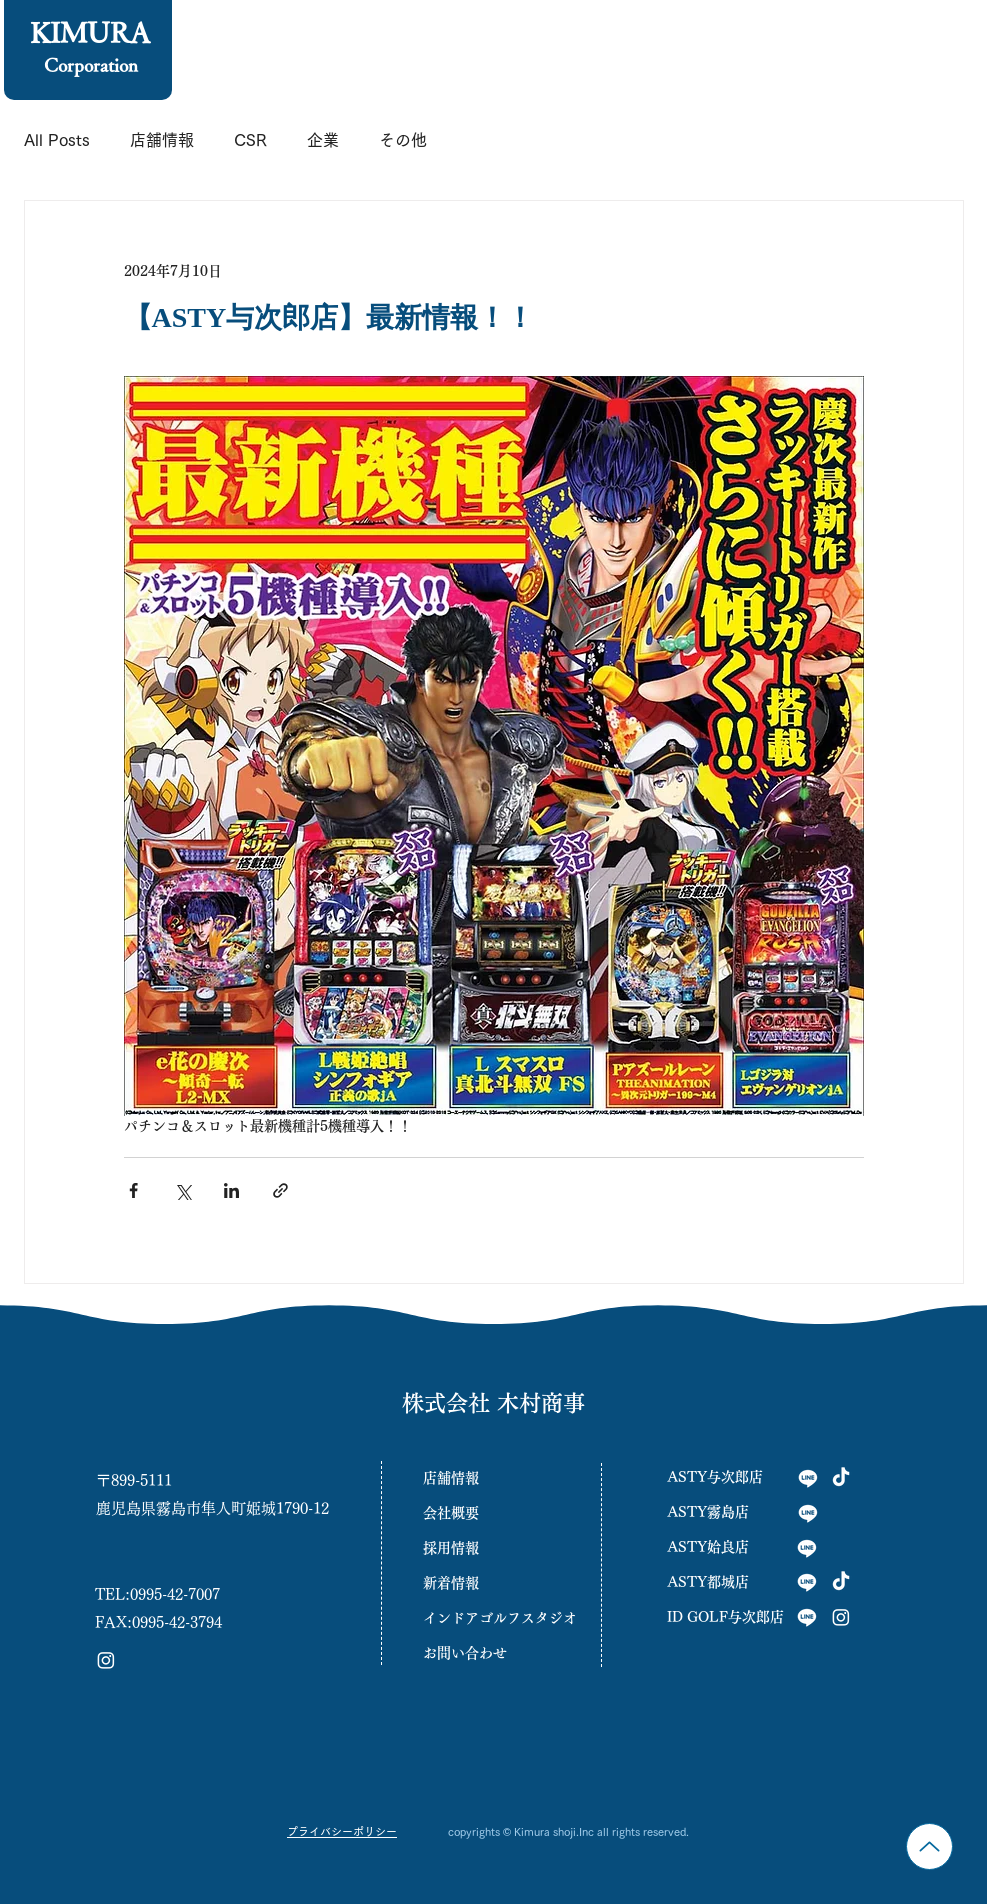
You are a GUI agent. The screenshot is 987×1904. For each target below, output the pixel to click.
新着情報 (451, 1583)
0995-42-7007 (175, 1594)
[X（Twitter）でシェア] (182, 1190)
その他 (403, 140)
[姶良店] (807, 1548)
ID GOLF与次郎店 (725, 1617)
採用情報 (451, 1548)
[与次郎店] (808, 1478)
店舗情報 (162, 140)
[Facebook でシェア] (133, 1190)
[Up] (929, 1846)
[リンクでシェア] (280, 1190)
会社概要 (451, 1513)
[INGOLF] (807, 1617)
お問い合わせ (465, 1653)
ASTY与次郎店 (715, 1477)
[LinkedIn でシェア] (231, 1190)
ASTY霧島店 (708, 1512)
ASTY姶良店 (708, 1547)
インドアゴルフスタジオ (493, 1618)
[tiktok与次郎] (841, 1478)
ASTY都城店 (708, 1582)
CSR (250, 140)
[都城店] (807, 1582)
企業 (323, 140)
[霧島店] (808, 1513)
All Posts (57, 140)
